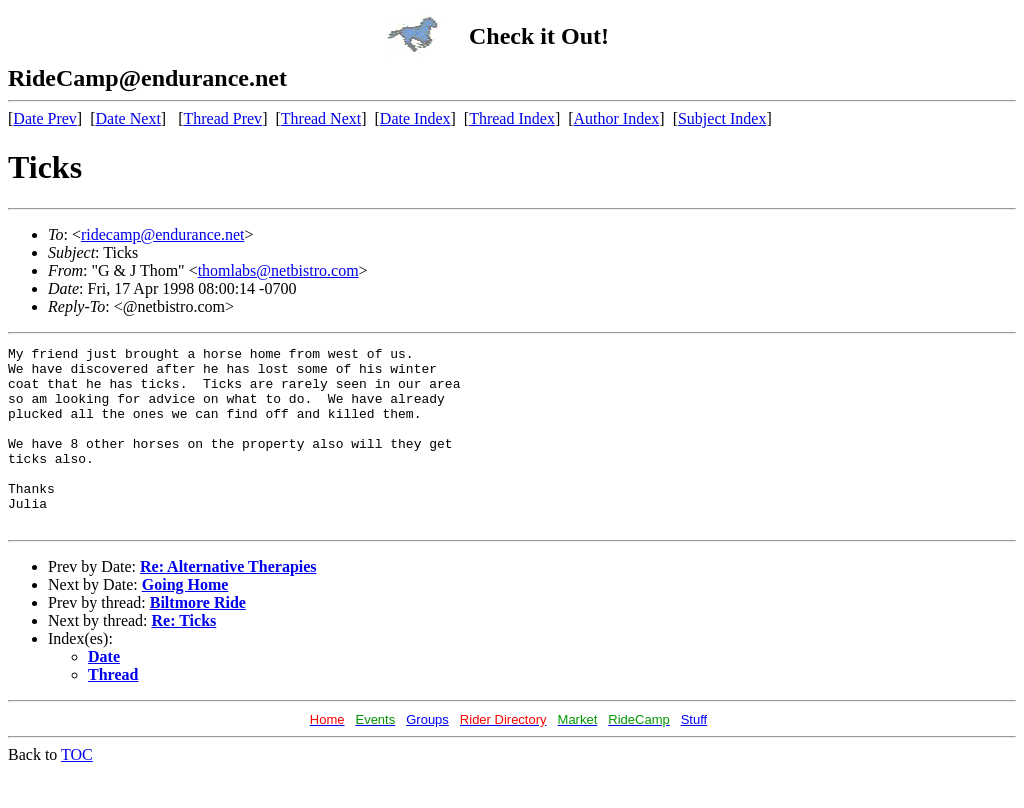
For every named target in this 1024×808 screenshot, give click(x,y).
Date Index (415, 118)
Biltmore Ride (198, 638)
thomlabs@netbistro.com (278, 270)
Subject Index (722, 118)
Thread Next (321, 118)
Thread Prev (222, 118)
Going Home (185, 620)
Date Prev (45, 118)
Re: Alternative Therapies (228, 602)
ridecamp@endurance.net (163, 234)
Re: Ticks (184, 656)
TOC (77, 790)
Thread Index (512, 118)
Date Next (128, 118)
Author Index (617, 118)
